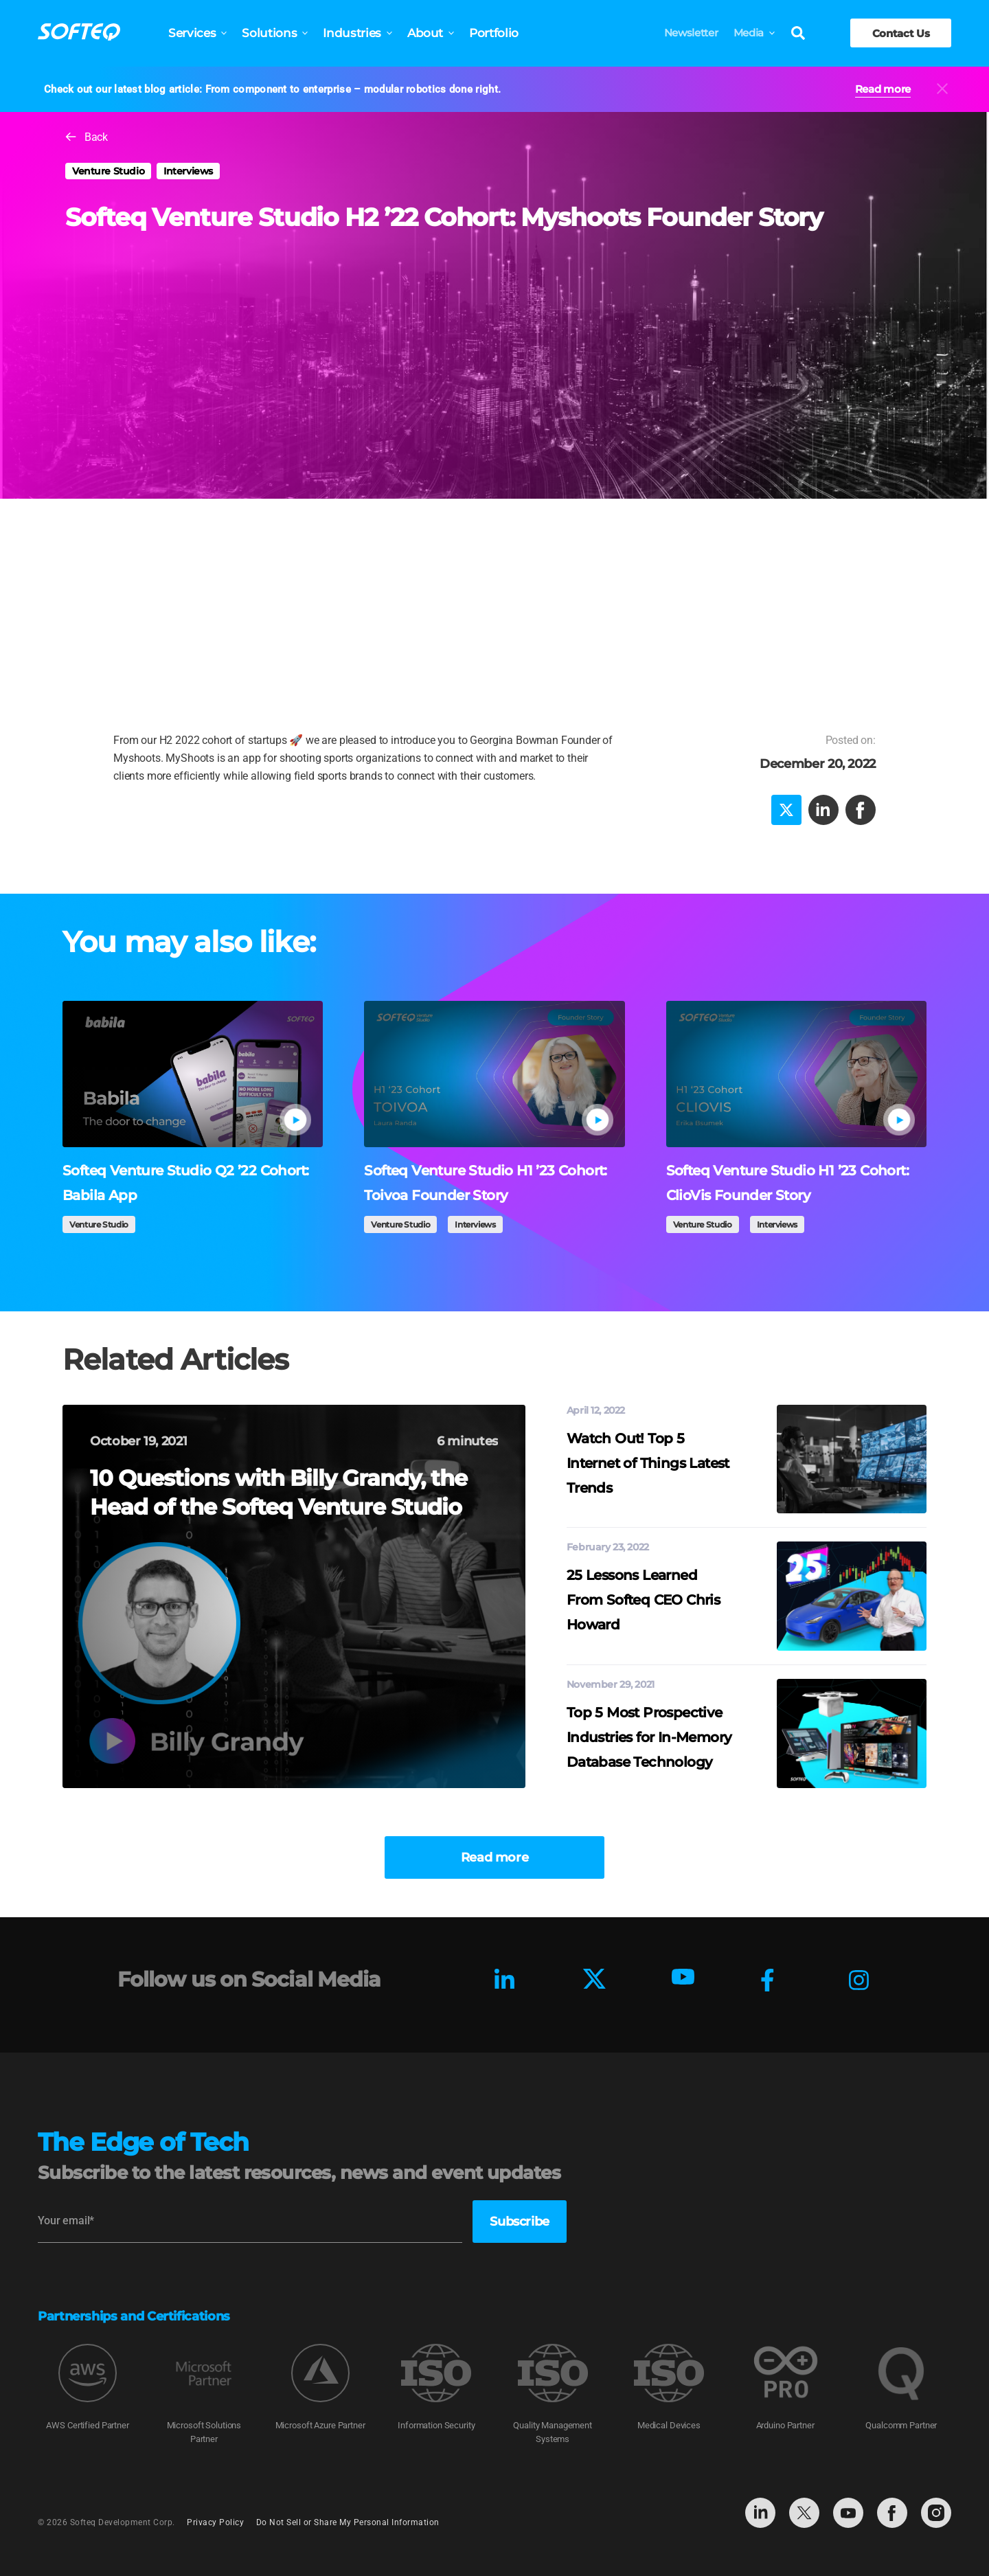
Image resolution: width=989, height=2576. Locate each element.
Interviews (188, 171)
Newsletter (691, 32)
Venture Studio (108, 171)
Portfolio (494, 33)
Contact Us (901, 33)
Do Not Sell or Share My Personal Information (348, 2522)
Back (95, 137)
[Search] (798, 34)
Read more (883, 88)
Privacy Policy (215, 2522)
